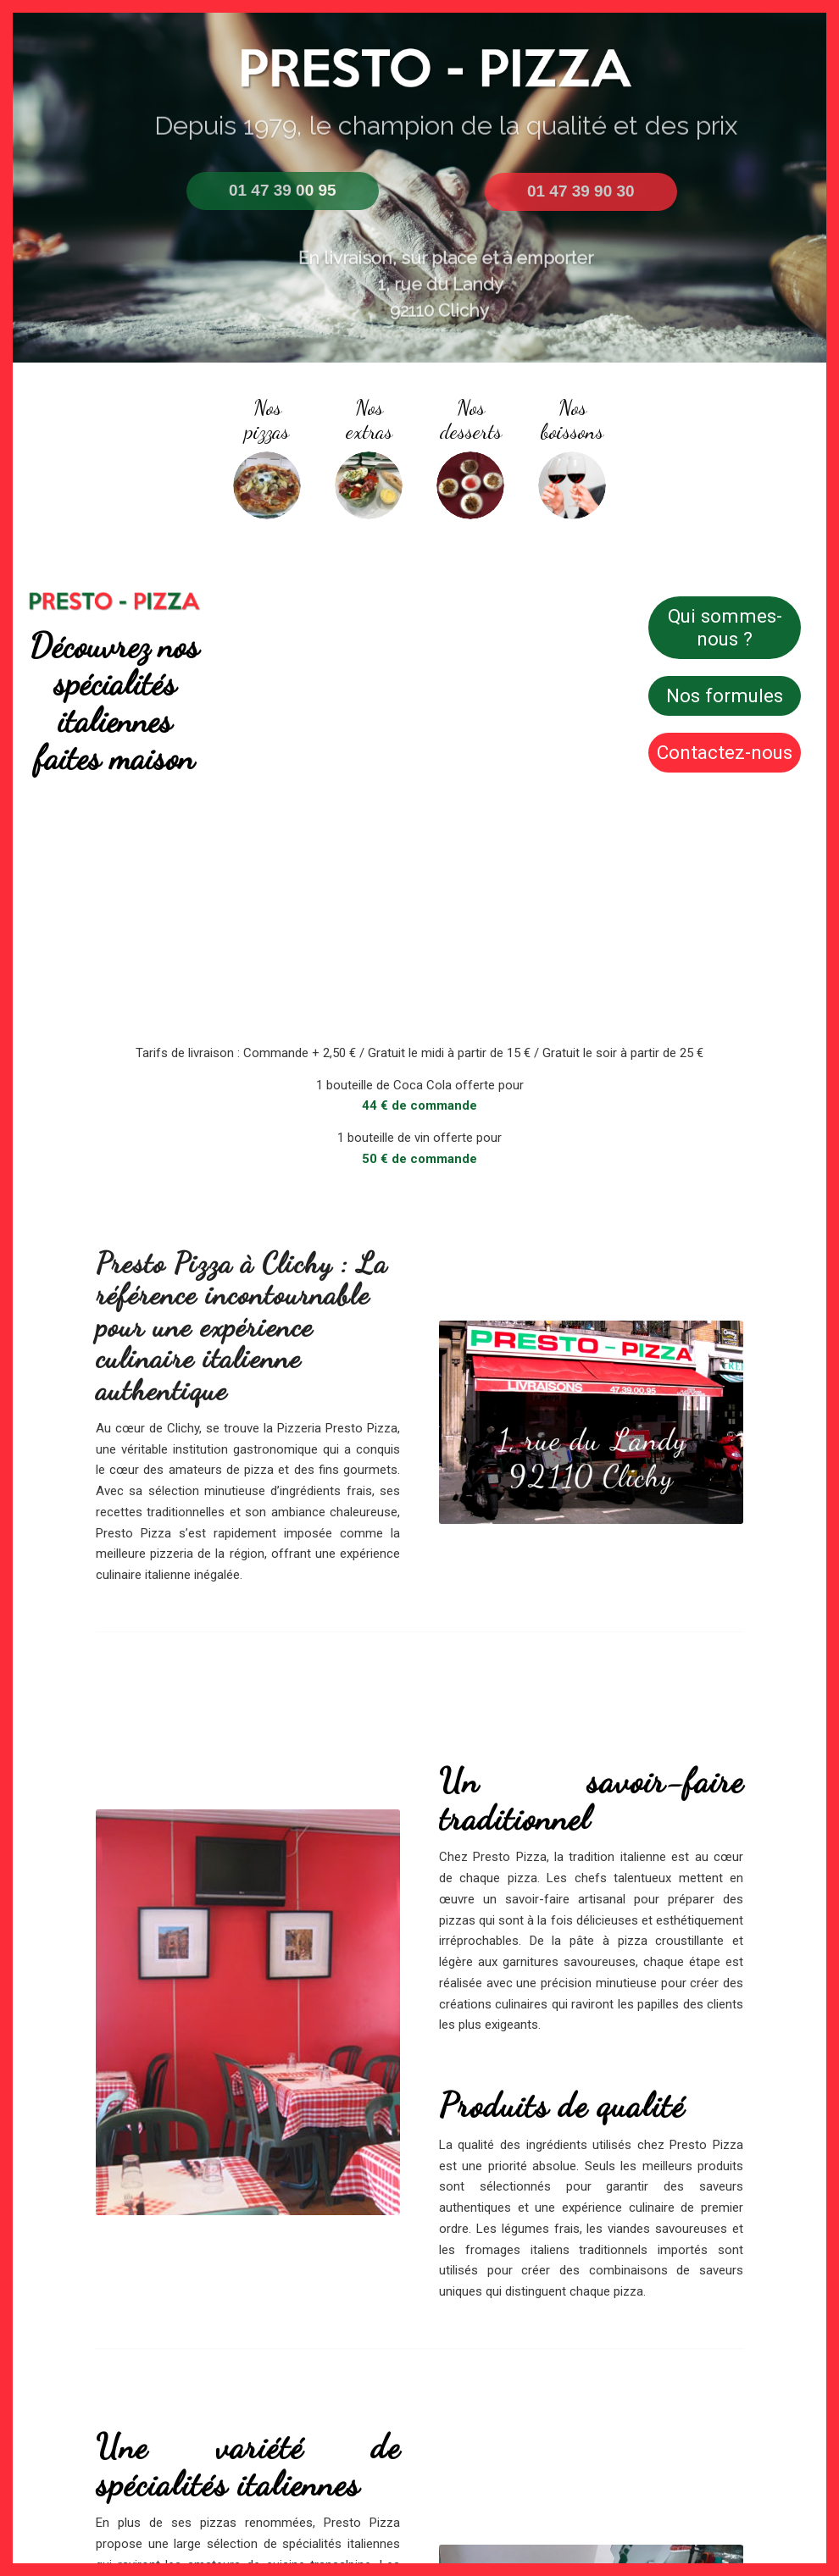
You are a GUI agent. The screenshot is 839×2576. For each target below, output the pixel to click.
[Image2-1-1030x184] (114, 601)
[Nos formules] (724, 696)
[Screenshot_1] (470, 485)
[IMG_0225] (369, 485)
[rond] (267, 485)
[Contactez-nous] (724, 753)
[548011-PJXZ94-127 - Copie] (572, 485)
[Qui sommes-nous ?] (724, 627)
